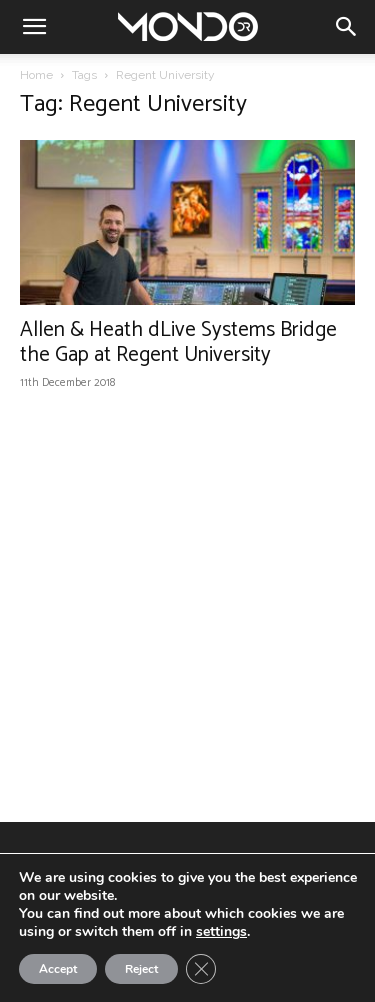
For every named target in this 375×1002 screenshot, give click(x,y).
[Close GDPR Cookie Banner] (201, 969)
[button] (34, 27)
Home (36, 75)
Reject (141, 969)
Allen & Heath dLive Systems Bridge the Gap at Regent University (178, 342)
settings (221, 932)
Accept (58, 969)
